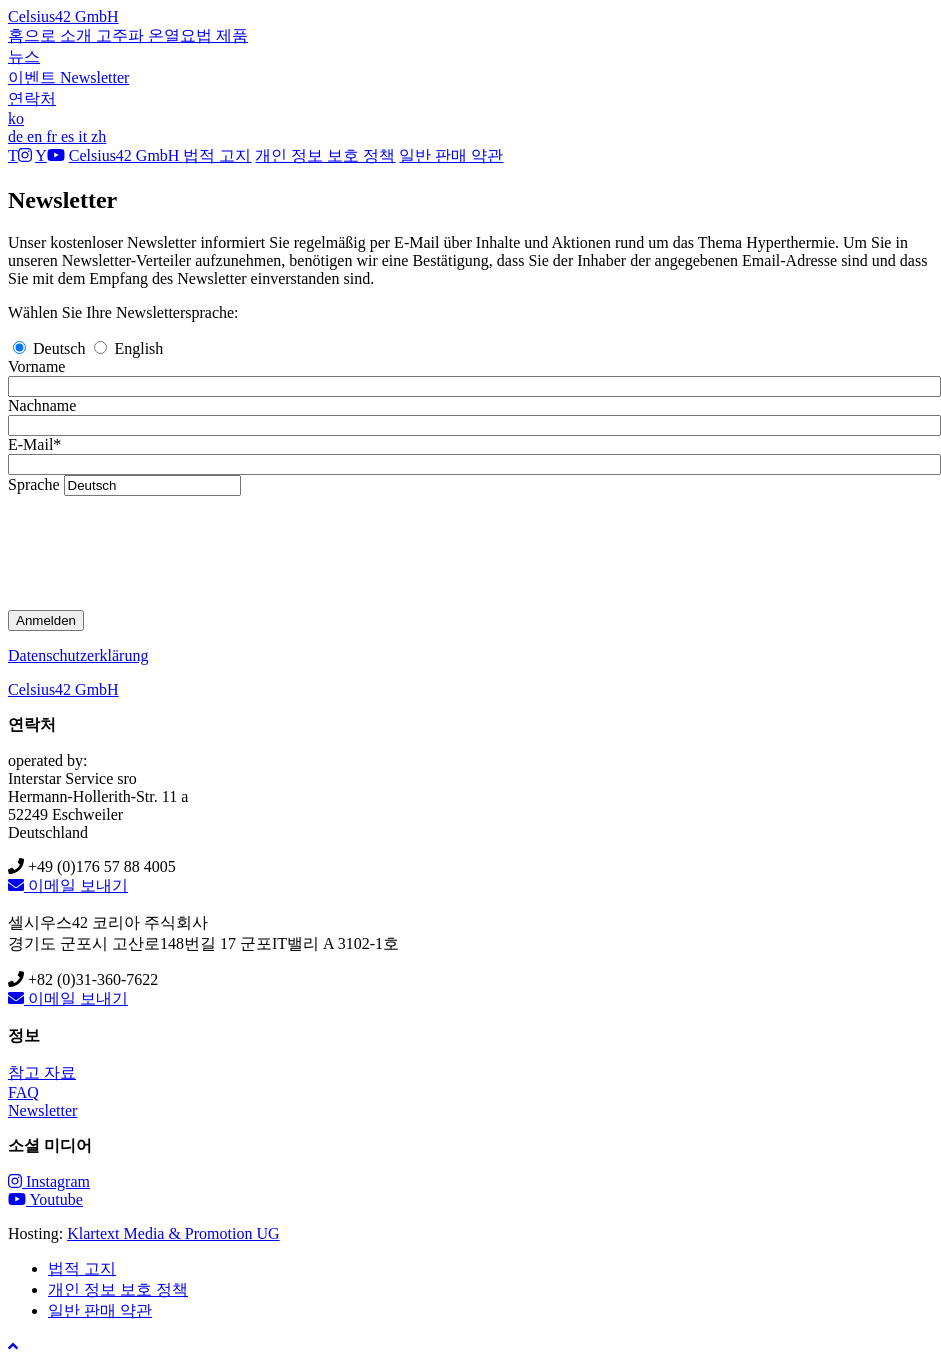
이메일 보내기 (68, 885)
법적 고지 (217, 155)
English (128, 348)
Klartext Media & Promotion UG (173, 1233)
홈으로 (34, 35)
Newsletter (94, 77)
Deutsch (51, 348)
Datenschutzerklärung (78, 655)
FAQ (23, 1092)
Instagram (49, 1181)
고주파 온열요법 (156, 35)
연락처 (32, 98)
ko (16, 118)
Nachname (42, 405)
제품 (232, 35)
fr (53, 136)
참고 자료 (42, 1072)
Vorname (36, 366)
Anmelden (46, 620)
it (84, 136)
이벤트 (34, 77)
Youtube (45, 1199)
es (69, 136)
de (17, 136)
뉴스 (24, 56)
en (36, 136)
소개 (78, 35)
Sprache (34, 484)
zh (98, 136)
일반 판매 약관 (451, 155)
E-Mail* (34, 444)
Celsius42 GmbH (63, 16)
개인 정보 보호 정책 (325, 155)
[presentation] (160, 553)
